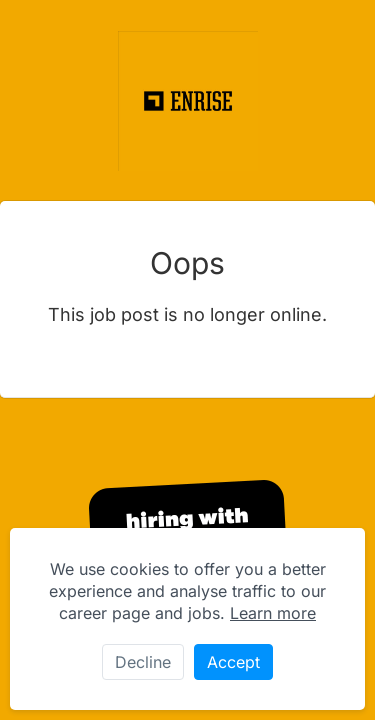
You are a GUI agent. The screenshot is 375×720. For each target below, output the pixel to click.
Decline (143, 662)
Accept (233, 662)
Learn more (273, 613)
